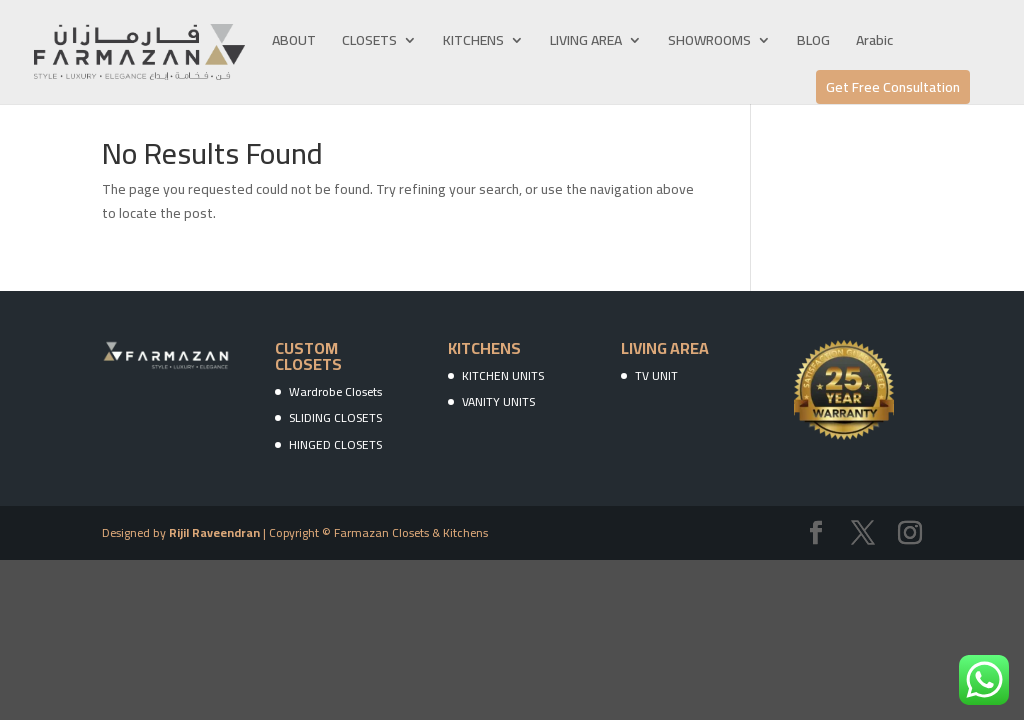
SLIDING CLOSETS (335, 417)
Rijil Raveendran (214, 532)
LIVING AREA (586, 43)
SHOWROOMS (709, 43)
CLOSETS (369, 43)
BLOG (813, 43)
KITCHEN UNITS (503, 375)
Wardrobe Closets (335, 391)
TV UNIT (656, 375)
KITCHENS (473, 43)
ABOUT (294, 43)
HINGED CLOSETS (335, 444)
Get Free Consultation (893, 87)
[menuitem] (874, 56)
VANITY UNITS (498, 401)
